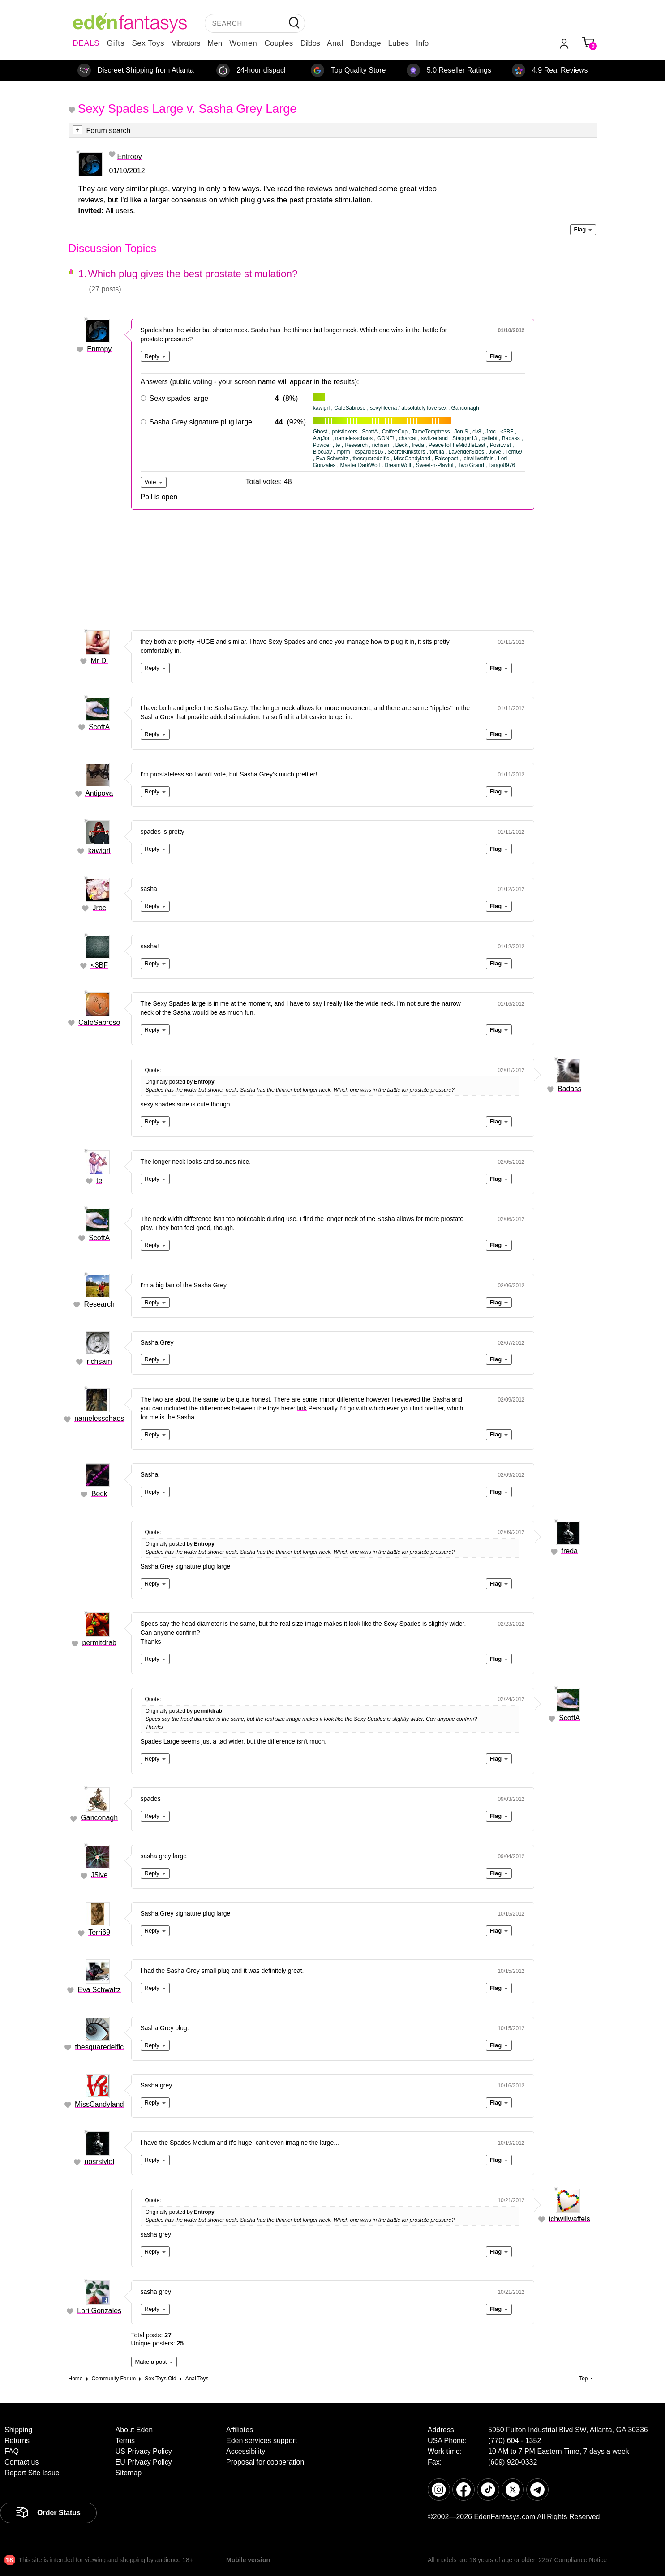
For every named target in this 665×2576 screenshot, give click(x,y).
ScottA (99, 727)
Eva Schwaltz (99, 1989)
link (301, 1408)
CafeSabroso (99, 1022)
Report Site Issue (32, 2473)
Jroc (99, 908)
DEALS (86, 43)
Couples (279, 43)
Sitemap (129, 2473)
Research (99, 1304)
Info (422, 43)
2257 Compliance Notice (572, 2559)
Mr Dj (99, 660)
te (99, 1180)
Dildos (310, 43)
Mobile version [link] (248, 2559)
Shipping (18, 2430)
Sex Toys (148, 43)
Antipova (99, 793)
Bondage (366, 43)
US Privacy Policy (144, 2451)
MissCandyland (99, 2104)
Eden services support (261, 2440)
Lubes (398, 43)
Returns (17, 2440)
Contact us (21, 2462)
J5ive (99, 1875)
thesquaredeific (99, 2047)
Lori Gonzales (99, 2311)
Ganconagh (99, 1818)
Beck (99, 1493)
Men (214, 43)
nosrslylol (99, 2161)
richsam (99, 1361)
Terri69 (99, 1932)
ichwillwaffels (569, 2219)
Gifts (115, 43)
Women (243, 43)
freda (569, 1551)
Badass (569, 1089)
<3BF (99, 965)
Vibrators (186, 43)
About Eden (134, 2430)
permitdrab (99, 1642)
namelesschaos (99, 1418)
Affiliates (239, 2430)
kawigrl (99, 850)
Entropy (129, 156)
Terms (125, 2440)
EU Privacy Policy (144, 2462)
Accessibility (245, 2451)
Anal (335, 43)
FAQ (11, 2451)
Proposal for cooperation (265, 2462)
